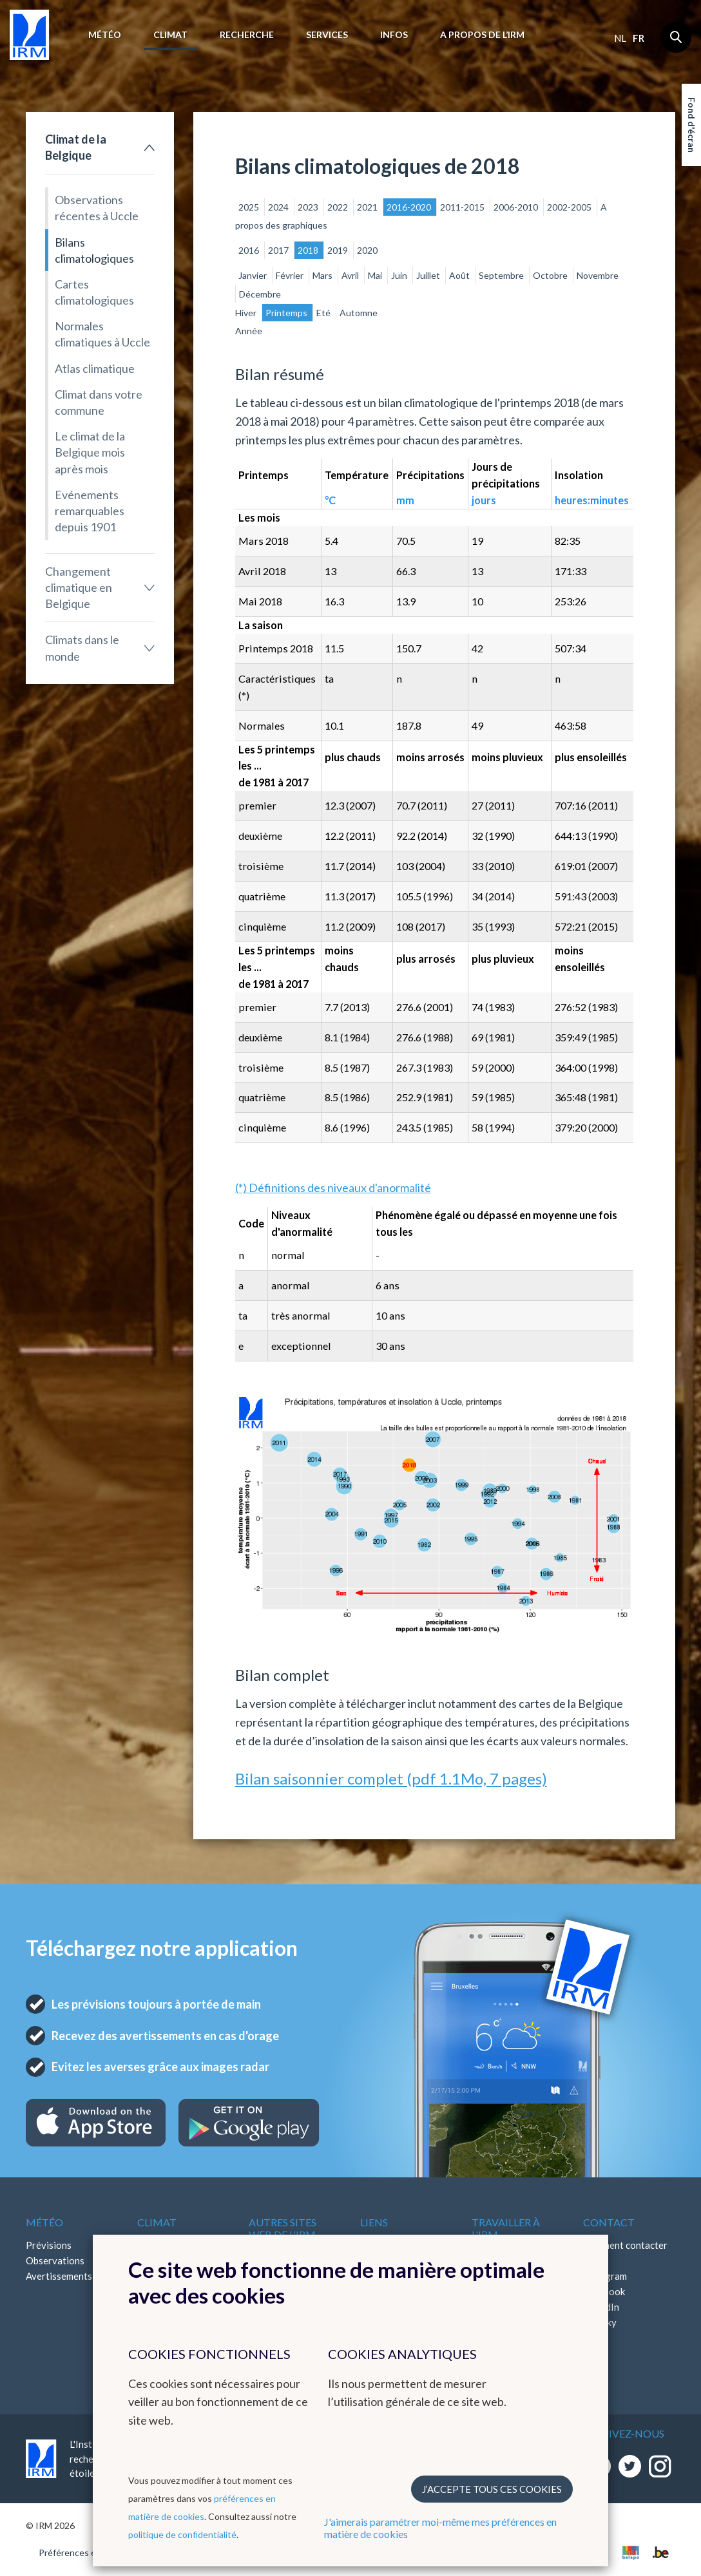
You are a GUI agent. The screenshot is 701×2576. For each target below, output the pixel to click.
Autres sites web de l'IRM (282, 2228)
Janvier (253, 275)
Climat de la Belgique (75, 147)
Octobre (551, 275)
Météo (104, 34)
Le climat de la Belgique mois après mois (90, 452)
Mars (323, 275)
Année (248, 330)
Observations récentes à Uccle (97, 208)
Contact (609, 2222)
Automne (359, 312)
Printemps (287, 312)
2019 (338, 250)
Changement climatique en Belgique (78, 587)
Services (327, 34)
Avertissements (59, 2276)
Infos (394, 34)
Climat (170, 34)
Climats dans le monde (82, 647)
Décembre (260, 294)
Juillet (429, 275)
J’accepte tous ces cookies (492, 2489)
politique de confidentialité (182, 2534)
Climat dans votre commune (98, 402)
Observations (55, 2260)
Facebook (604, 2291)
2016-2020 (410, 207)
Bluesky (600, 2322)
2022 (338, 207)
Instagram (605, 2276)
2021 (368, 207)
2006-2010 (517, 207)
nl (620, 38)
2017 (279, 250)
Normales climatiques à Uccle (102, 334)
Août (460, 275)
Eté (324, 312)
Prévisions (49, 2245)
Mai (376, 275)
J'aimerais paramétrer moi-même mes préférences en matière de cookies (440, 2527)
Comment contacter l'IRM (625, 2252)
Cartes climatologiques (94, 292)
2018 (309, 250)
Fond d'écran (691, 125)
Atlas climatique (95, 368)
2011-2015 (463, 207)
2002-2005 (570, 207)
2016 (249, 250)
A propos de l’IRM (482, 34)
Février (290, 275)
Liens (374, 2222)
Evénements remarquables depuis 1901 (89, 511)
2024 (279, 207)
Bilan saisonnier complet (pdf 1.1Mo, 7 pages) (391, 1778)
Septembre (502, 275)
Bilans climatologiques (94, 250)
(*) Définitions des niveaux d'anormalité (333, 1187)
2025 (249, 207)
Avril (351, 275)
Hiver (246, 312)
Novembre (598, 275)
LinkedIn (601, 2307)
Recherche (247, 34)
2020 (367, 250)
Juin (400, 275)
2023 (309, 207)
